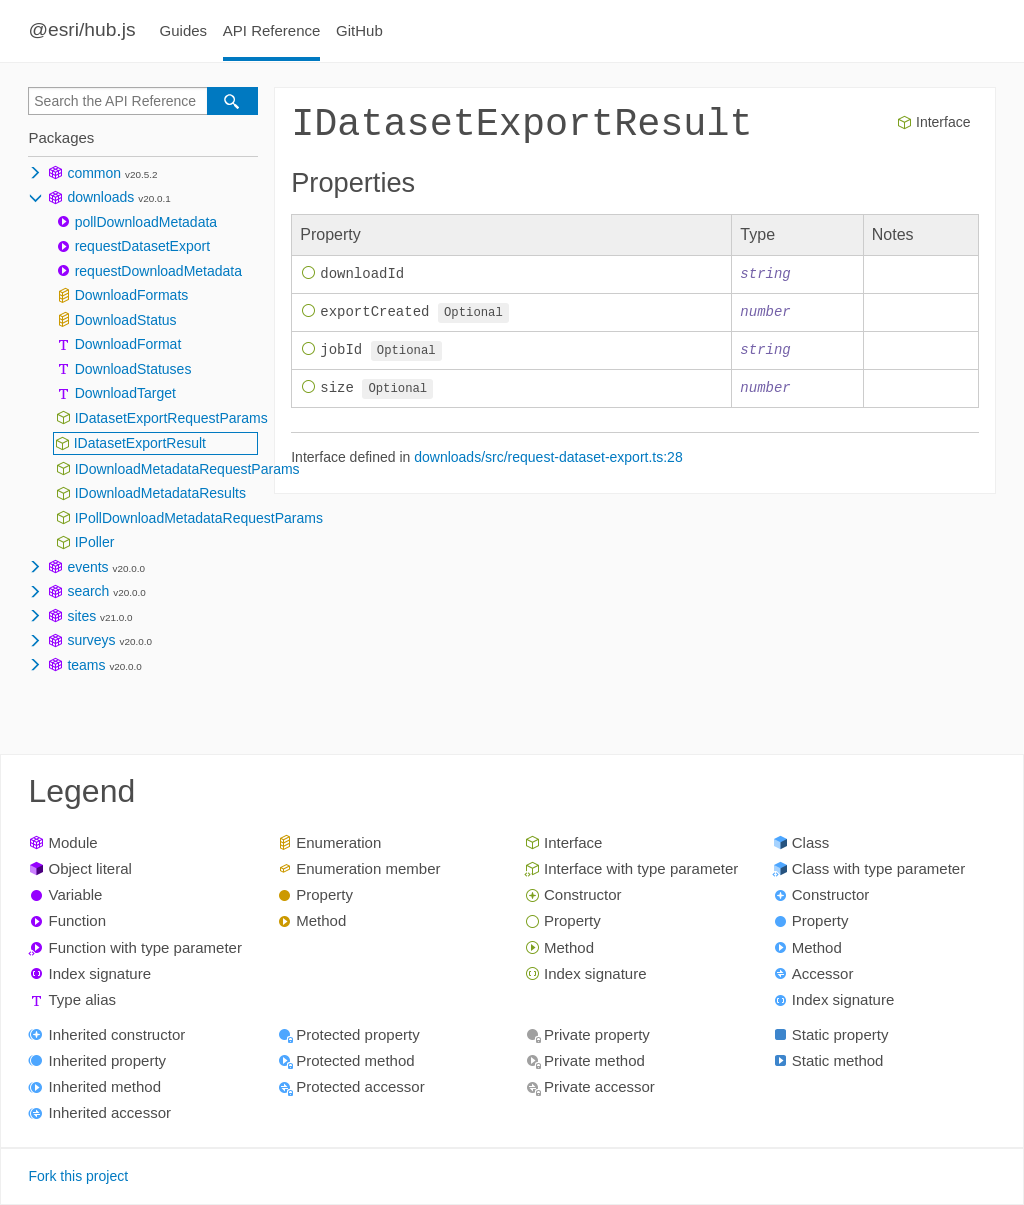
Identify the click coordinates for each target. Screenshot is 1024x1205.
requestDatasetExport (142, 246)
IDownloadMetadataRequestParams (187, 469)
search (88, 591)
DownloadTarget (125, 393)
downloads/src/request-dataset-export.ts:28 (548, 460)
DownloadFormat (128, 344)
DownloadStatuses (133, 369)
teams (86, 665)
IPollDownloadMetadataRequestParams (199, 518)
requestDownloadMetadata (158, 271)
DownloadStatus (126, 320)
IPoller (95, 542)
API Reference (272, 30)
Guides (184, 30)
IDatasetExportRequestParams (171, 418)
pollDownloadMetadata (146, 222)
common (94, 173)
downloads (100, 197)
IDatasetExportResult (140, 443)
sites (81, 616)
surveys (91, 640)
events (87, 567)
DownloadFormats (132, 295)
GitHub (359, 30)
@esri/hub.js (81, 29)
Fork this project (78, 1176)
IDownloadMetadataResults (160, 493)
